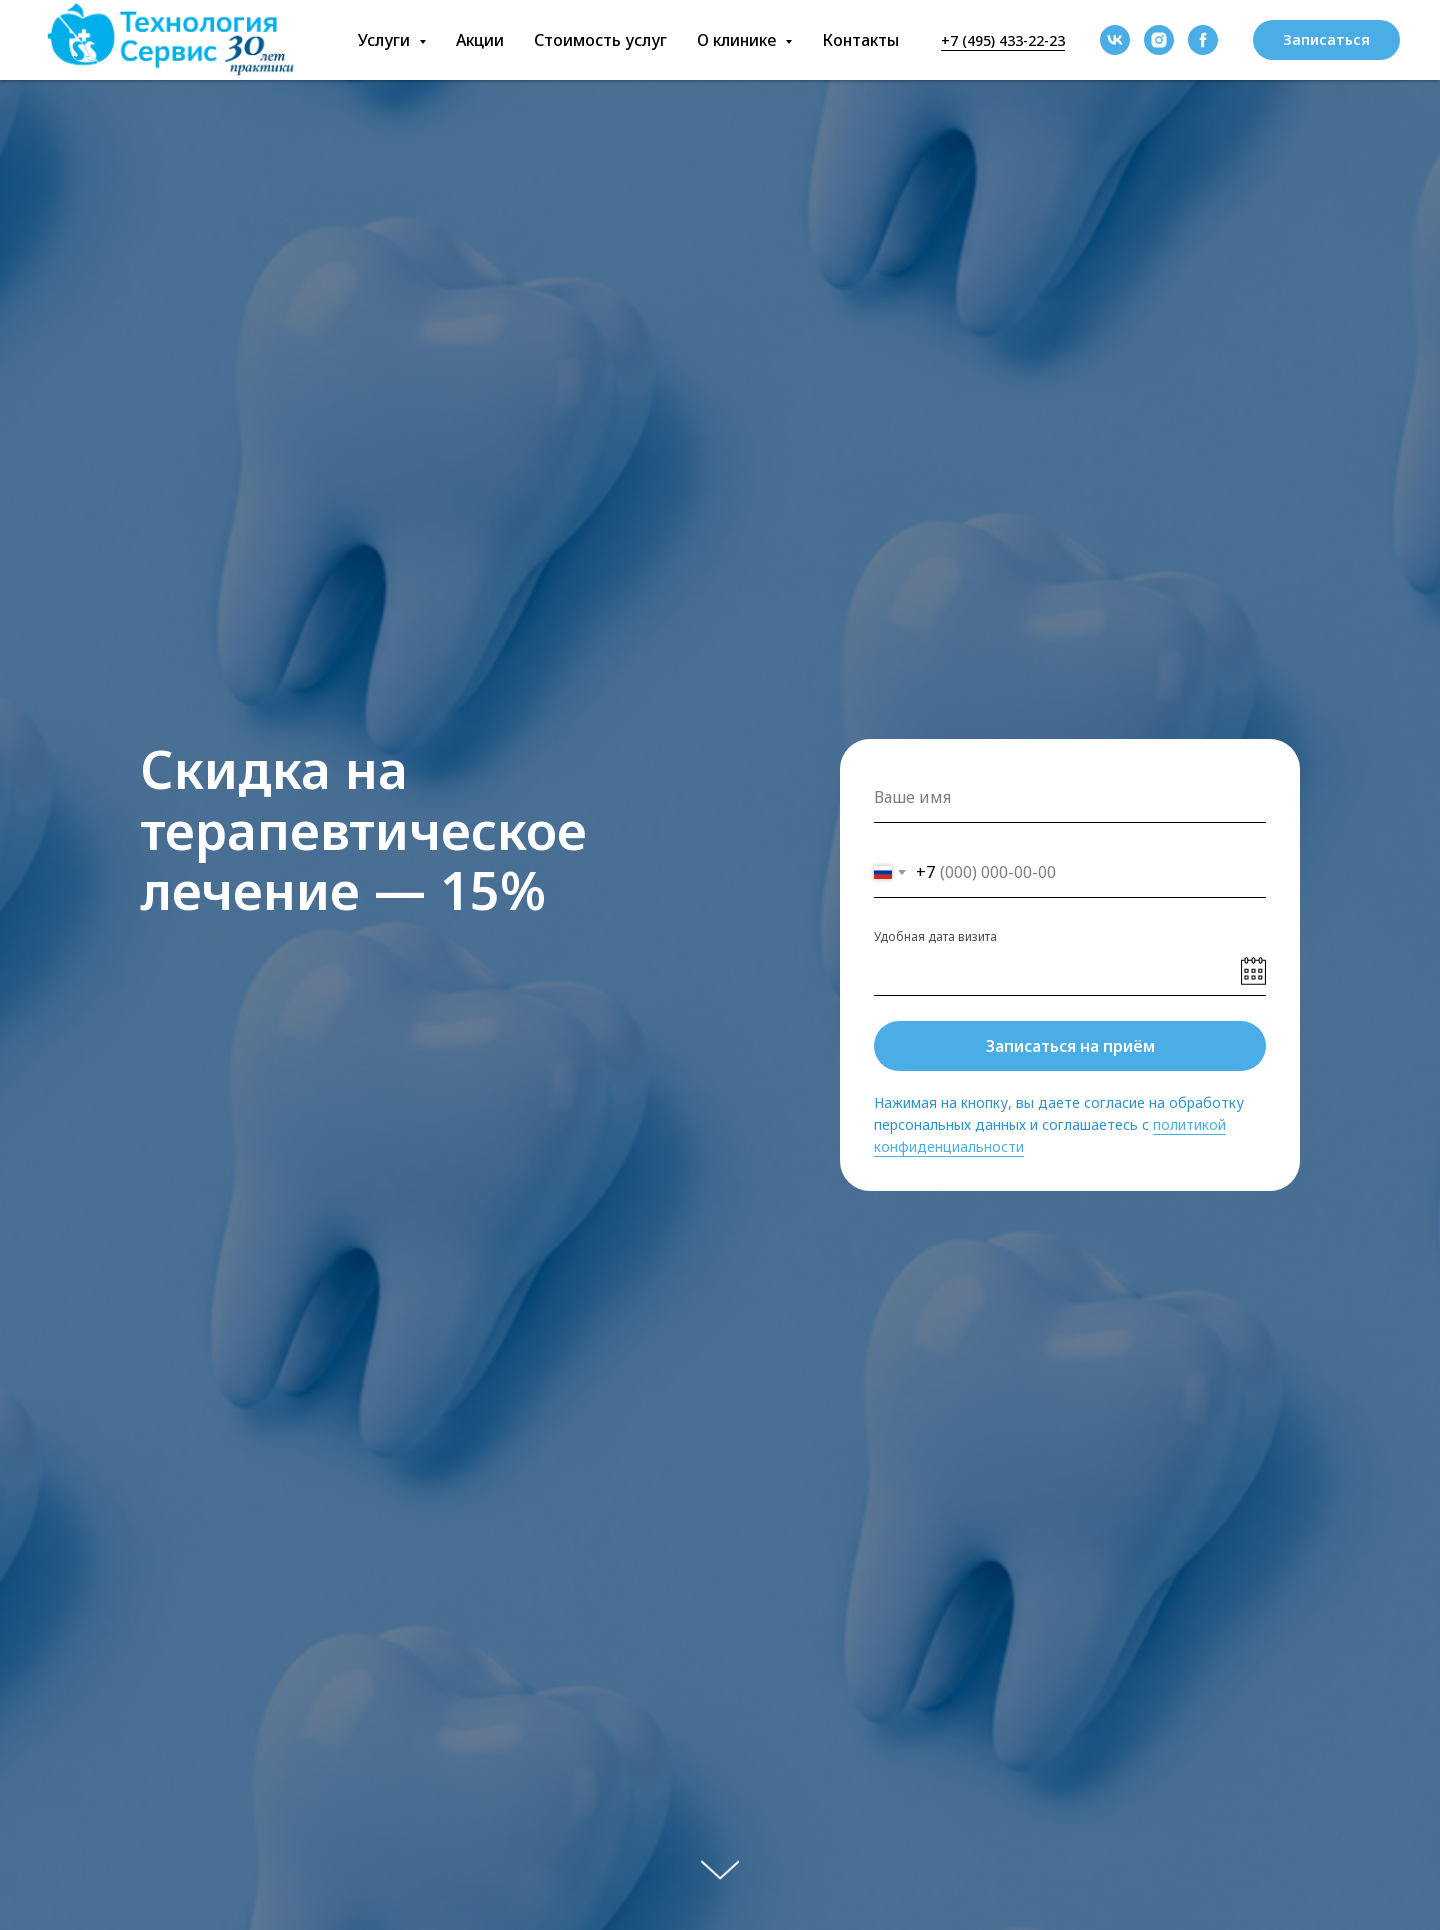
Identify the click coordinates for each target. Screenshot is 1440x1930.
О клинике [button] (738, 40)
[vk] (1115, 40)
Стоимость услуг (600, 40)
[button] (1326, 40)
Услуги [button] (386, 40)
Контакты (860, 40)
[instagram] (1159, 40)
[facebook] (1203, 40)
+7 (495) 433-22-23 (1003, 40)
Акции (480, 40)
